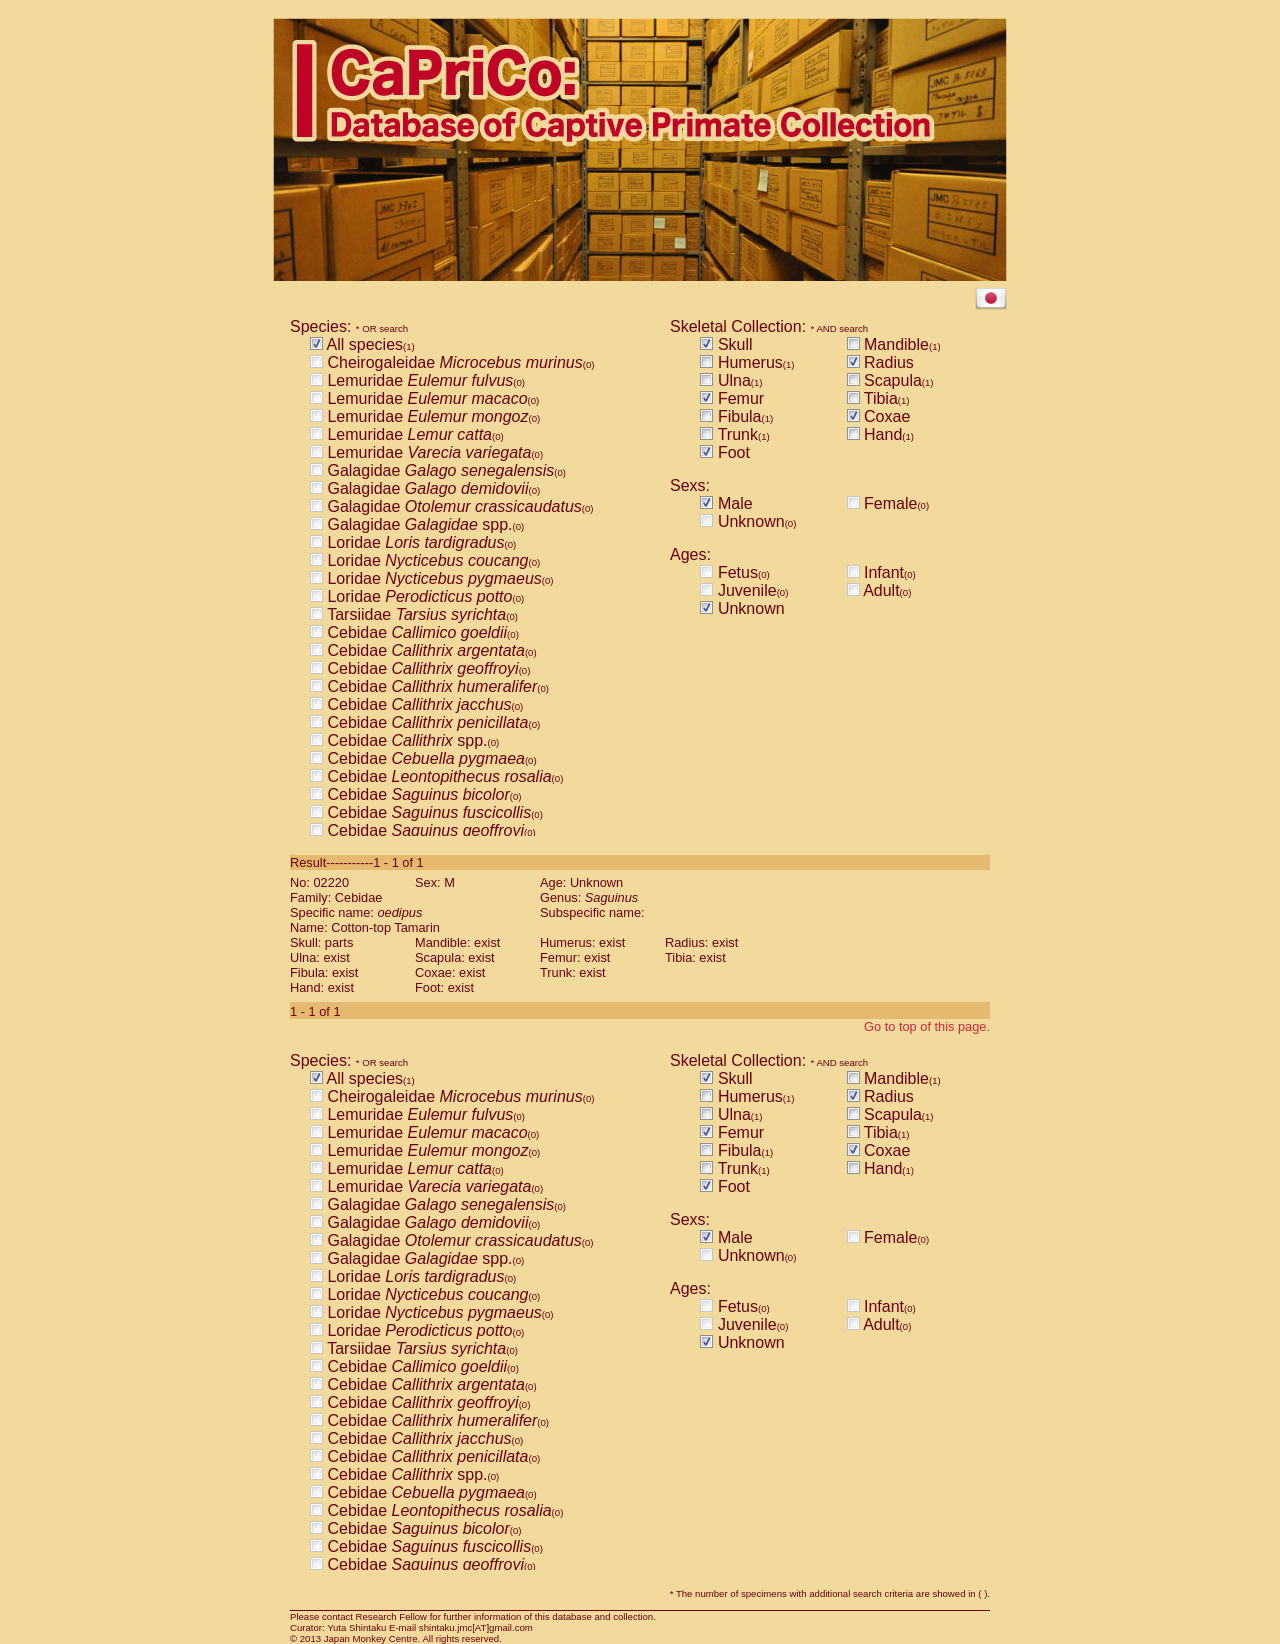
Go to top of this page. (927, 1026)
